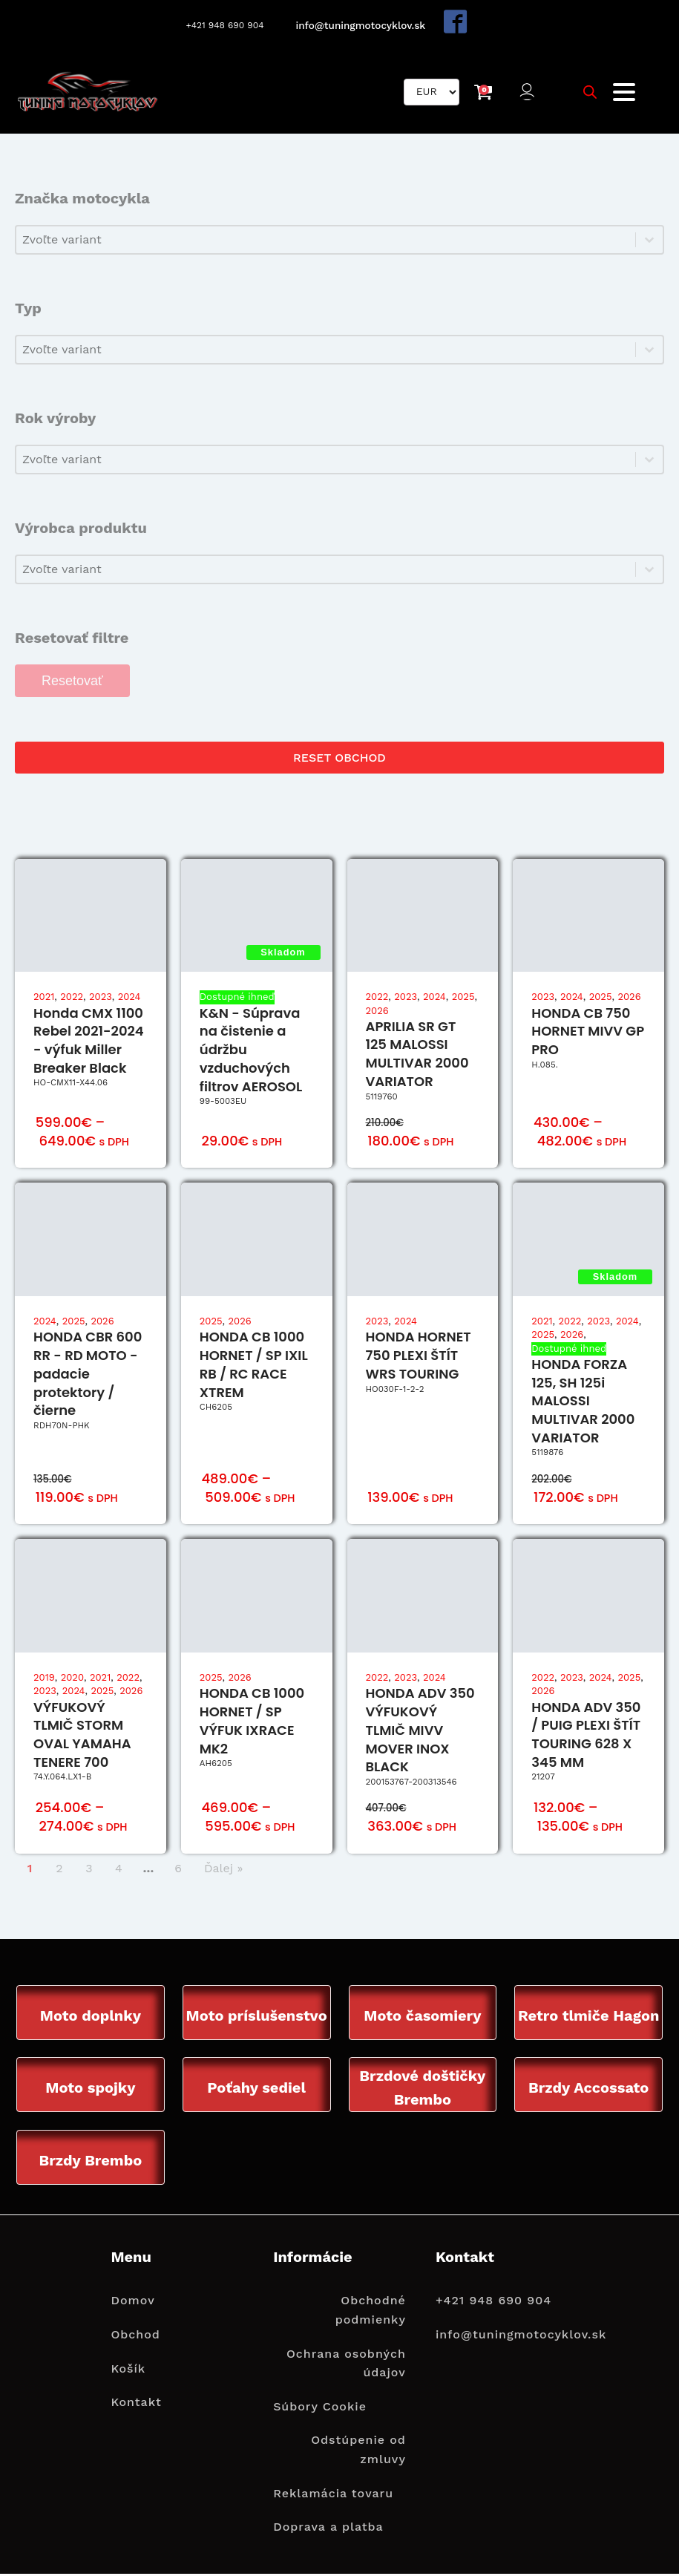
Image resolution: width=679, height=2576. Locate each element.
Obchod (135, 2337)
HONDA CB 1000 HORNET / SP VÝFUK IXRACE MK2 (252, 1722)
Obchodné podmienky (370, 2312)
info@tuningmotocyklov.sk (362, 25)
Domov (132, 2302)
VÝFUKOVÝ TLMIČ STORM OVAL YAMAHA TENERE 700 (82, 1735)
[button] (529, 92)
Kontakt (136, 2404)
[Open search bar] (590, 92)
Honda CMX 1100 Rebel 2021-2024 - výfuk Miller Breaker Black (88, 1041)
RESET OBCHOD (339, 758)
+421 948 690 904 (224, 25)
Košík (128, 2371)
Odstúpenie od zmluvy (358, 2451)
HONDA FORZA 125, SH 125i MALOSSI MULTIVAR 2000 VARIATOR (582, 1402)
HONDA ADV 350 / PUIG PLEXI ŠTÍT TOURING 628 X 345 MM (585, 1735)
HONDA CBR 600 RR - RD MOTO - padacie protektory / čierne (87, 1375)
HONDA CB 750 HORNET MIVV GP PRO (587, 1032)
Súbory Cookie (320, 2409)
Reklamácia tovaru (333, 2495)
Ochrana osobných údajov (346, 2365)
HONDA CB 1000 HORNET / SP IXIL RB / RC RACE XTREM (254, 1365)
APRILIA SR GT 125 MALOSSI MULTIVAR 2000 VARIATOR (417, 1054)
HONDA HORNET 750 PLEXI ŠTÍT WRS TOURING (418, 1357)
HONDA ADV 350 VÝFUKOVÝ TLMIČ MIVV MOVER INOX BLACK (420, 1731)
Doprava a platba (328, 2529)
